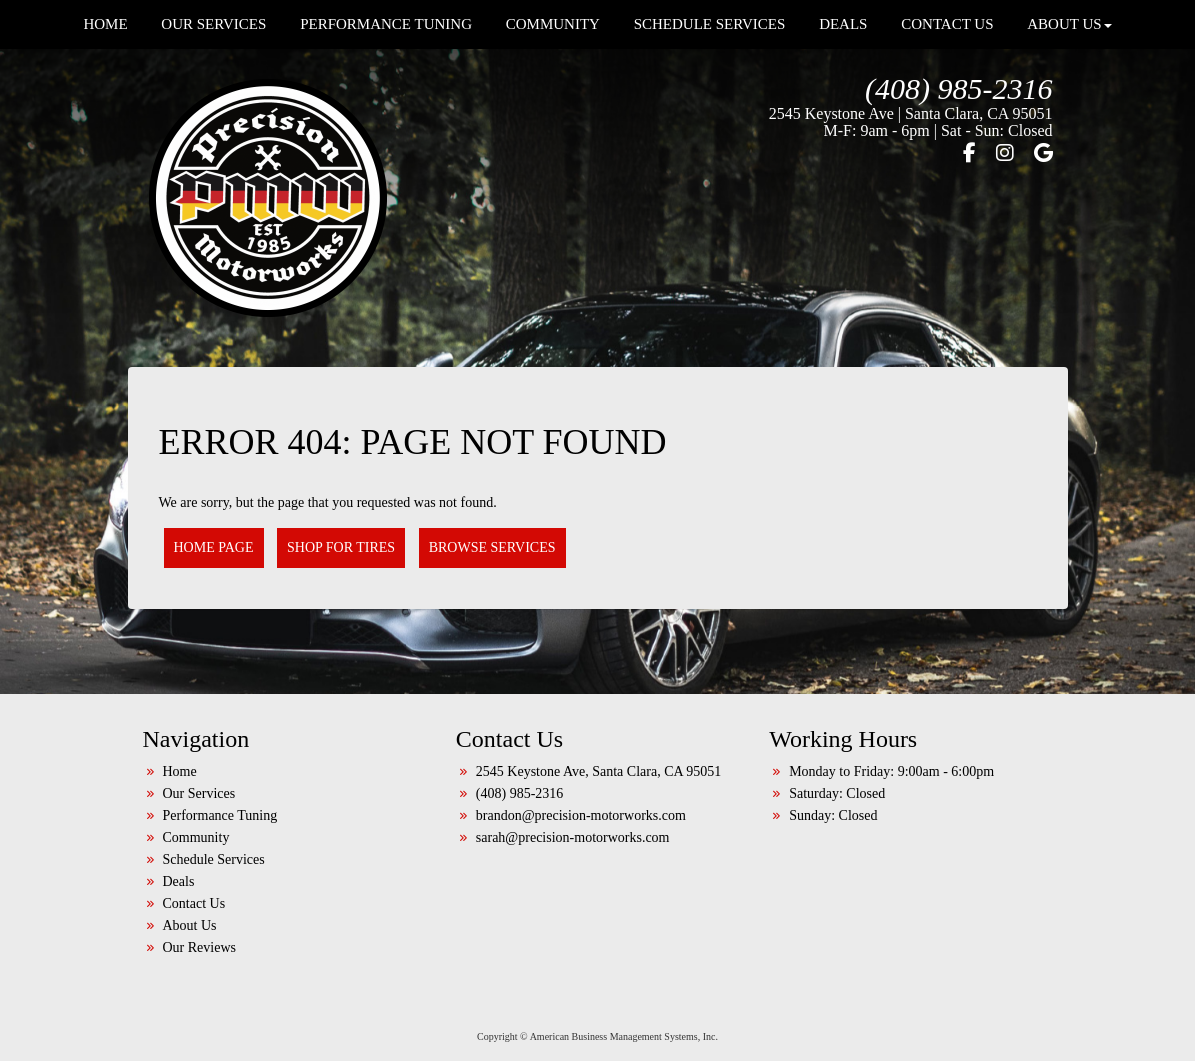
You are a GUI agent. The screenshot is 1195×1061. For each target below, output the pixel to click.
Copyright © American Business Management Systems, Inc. (597, 1036)
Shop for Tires (341, 547)
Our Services (199, 793)
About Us (190, 925)
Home (180, 771)
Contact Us (194, 903)
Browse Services (492, 547)
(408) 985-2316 (958, 88)
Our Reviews (200, 947)
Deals (179, 881)
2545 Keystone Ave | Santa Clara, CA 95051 (911, 113)
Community (196, 837)
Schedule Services (214, 859)
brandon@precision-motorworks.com (581, 815)
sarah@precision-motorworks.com (573, 837)
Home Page (214, 547)
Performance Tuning (220, 815)
